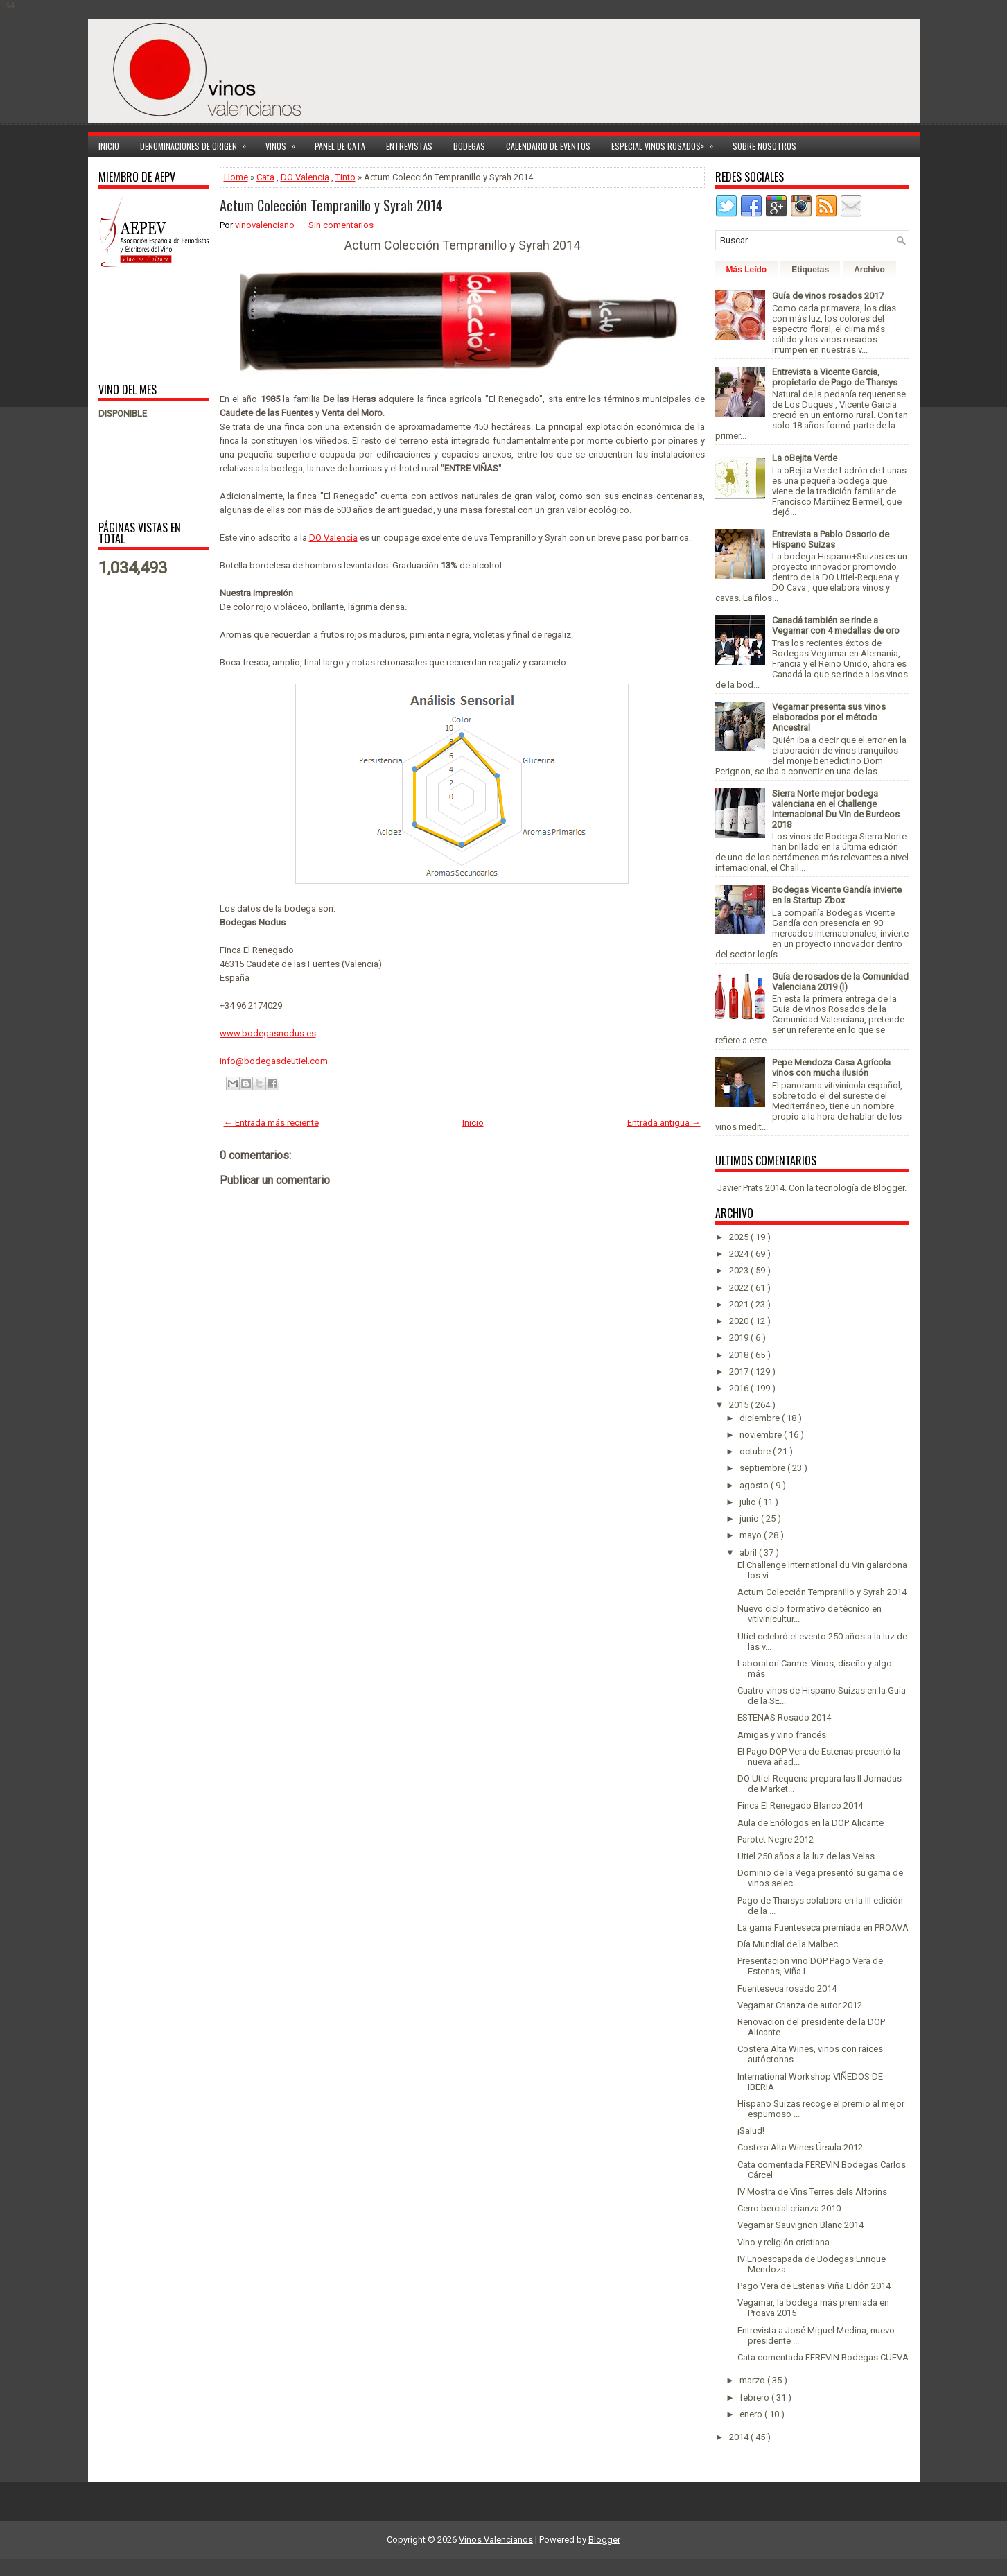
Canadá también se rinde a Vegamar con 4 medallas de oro (836, 625)
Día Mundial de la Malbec (787, 1944)
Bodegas (469, 146)
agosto (755, 1485)
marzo (753, 2380)
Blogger (888, 1188)
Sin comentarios (341, 225)
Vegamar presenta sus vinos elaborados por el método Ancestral (829, 717)
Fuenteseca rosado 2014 (787, 1988)
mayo (751, 1535)
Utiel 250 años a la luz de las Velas (806, 1856)
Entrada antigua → (664, 1122)
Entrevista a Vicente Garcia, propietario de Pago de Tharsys (834, 377)
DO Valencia (305, 177)
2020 (740, 1321)
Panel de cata (340, 146)
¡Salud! (750, 2130)
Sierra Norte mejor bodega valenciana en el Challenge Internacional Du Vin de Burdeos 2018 (836, 809)
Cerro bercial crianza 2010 (789, 2208)
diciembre (760, 1418)
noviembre (761, 1434)
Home (236, 177)
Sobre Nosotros (764, 146)
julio (748, 1502)
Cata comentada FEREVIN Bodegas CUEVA (823, 2357)
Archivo (869, 270)
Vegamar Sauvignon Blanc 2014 (800, 2225)
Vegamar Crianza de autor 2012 (799, 2005)
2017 (740, 1371)
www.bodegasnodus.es (268, 1033)
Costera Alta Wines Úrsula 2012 (800, 2147)
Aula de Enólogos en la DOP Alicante (810, 1823)
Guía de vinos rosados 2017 (828, 295)
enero (751, 2414)
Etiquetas (810, 270)
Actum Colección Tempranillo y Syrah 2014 (331, 205)
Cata (265, 177)
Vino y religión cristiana (783, 2242)
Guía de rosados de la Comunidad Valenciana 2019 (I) (840, 981)
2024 (740, 1253)
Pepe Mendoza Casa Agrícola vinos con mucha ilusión (831, 1067)
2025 (740, 1237)
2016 (740, 1388)
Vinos (284, 144)
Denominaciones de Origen (197, 144)
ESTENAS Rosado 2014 (784, 1717)
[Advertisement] (141, 324)
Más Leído (746, 270)
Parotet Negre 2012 (775, 1839)
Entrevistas (409, 146)
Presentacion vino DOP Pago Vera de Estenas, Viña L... (810, 1966)
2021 (740, 1304)
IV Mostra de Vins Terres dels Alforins (812, 2191)
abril (749, 1552)
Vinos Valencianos (496, 2539)
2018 (740, 1355)
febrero (755, 2397)
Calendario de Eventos (548, 146)
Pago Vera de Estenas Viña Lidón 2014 (814, 2286)
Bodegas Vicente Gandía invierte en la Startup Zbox (837, 895)
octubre (756, 1451)
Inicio (108, 146)
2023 (740, 1270)
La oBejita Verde (804, 458)
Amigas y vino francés (781, 1735)
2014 (740, 2437)
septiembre (763, 1468)
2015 (740, 1405)
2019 (740, 1337)
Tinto (345, 177)
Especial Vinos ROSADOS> (666, 144)
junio (750, 1518)
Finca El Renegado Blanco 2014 (800, 1805)
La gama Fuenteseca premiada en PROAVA (823, 1927)
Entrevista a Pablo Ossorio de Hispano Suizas (830, 539)
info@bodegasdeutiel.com (274, 1061)
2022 (740, 1287)
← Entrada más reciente (271, 1122)
